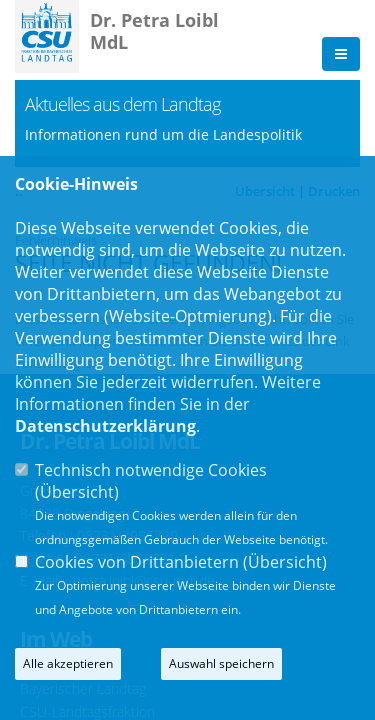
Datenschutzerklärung (105, 426)
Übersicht (77, 492)
